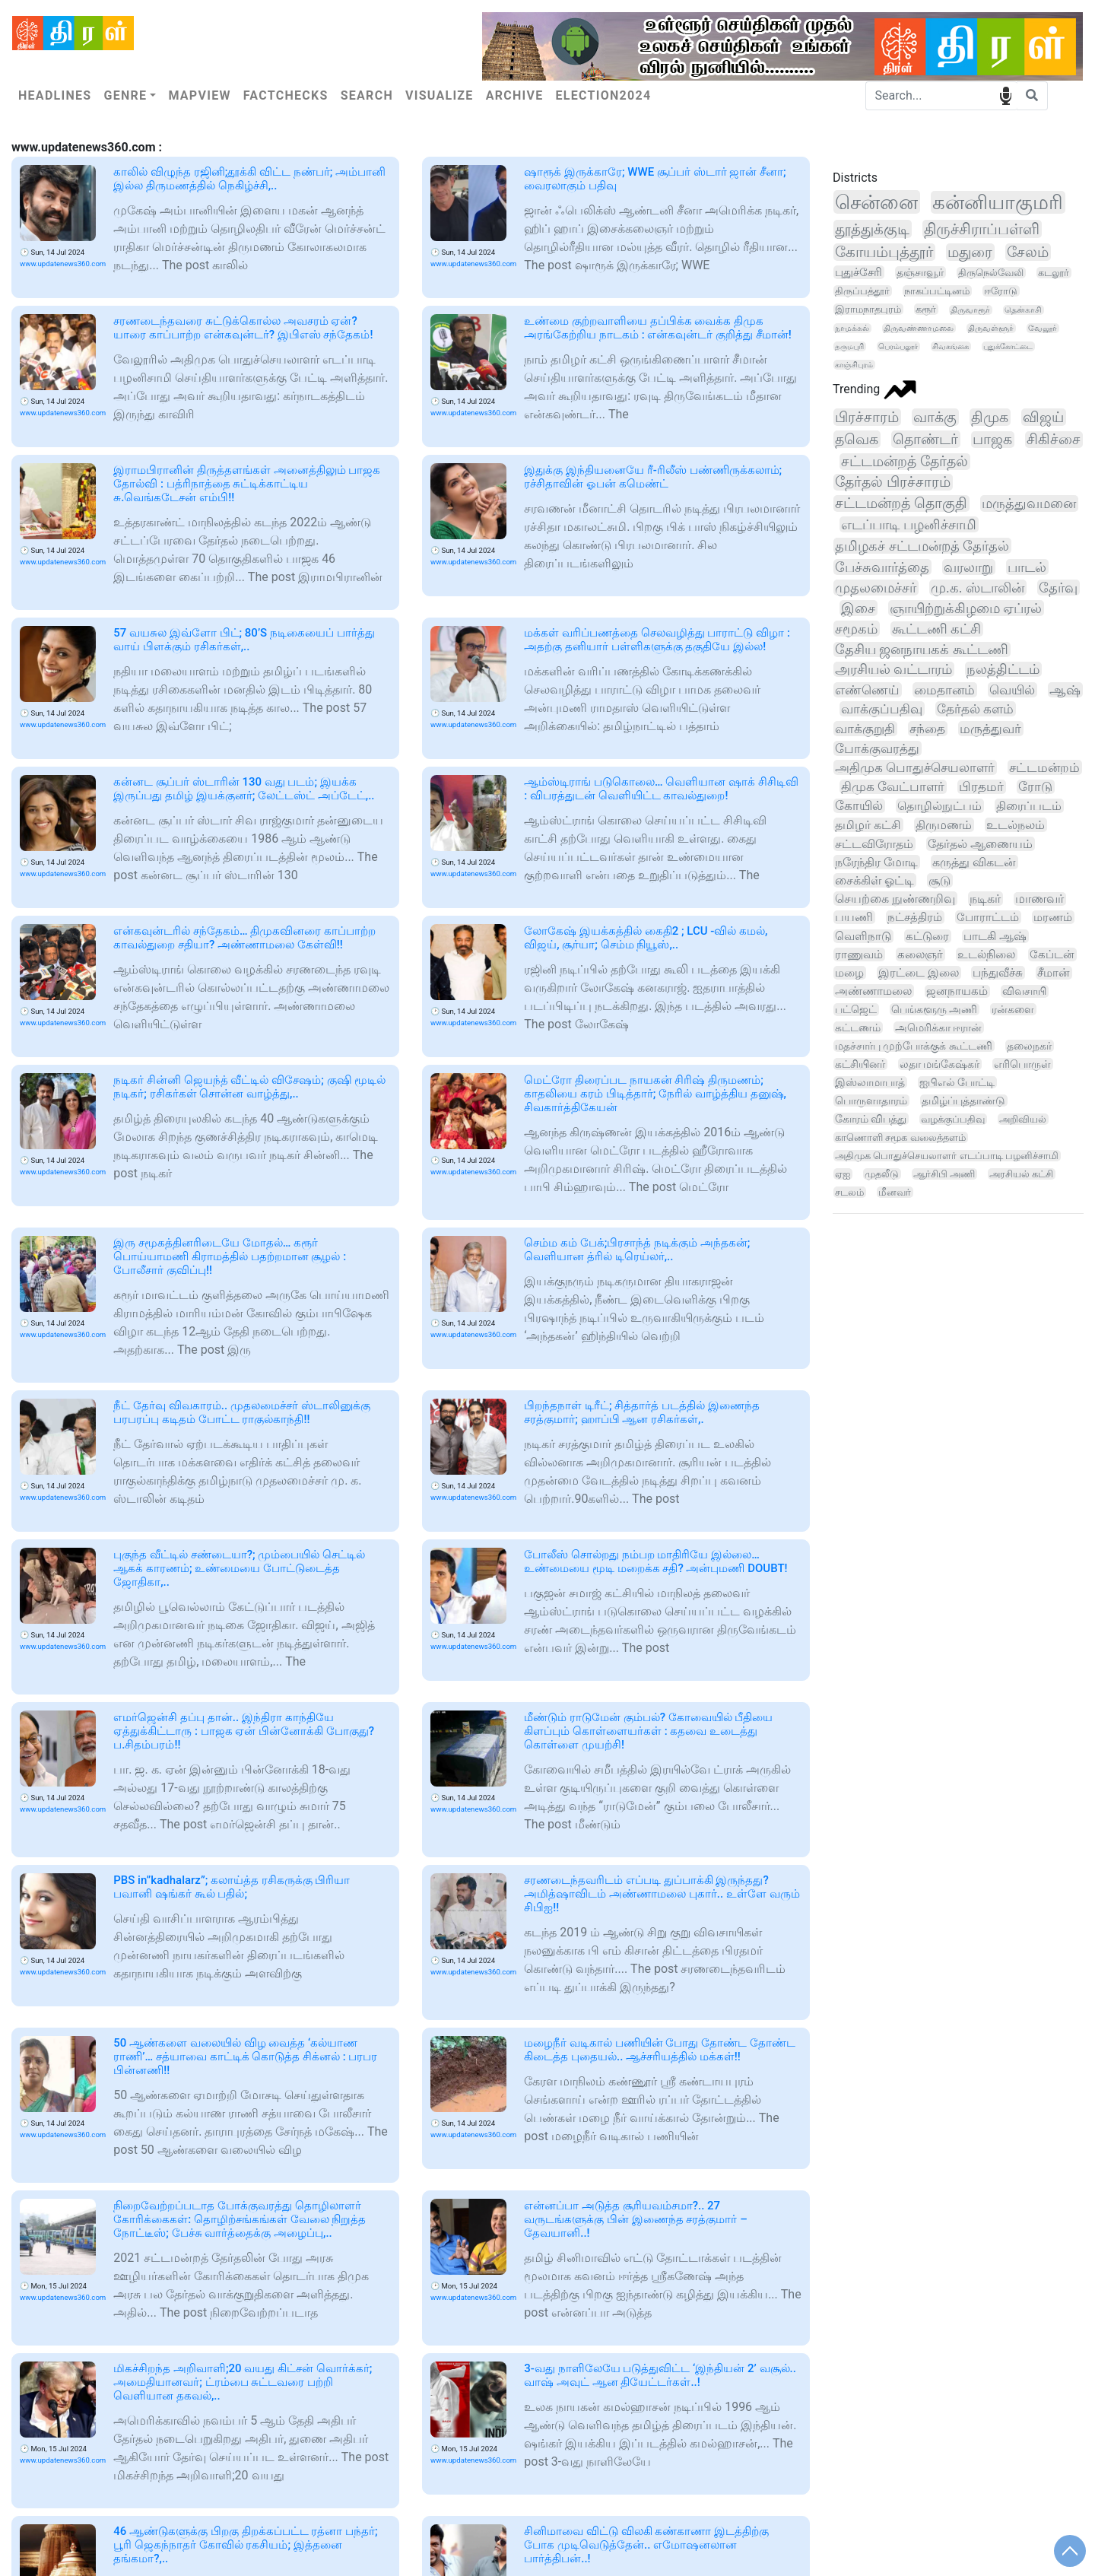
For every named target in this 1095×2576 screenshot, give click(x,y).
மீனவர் (894, 1192)
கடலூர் (1053, 272)
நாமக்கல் (852, 328)
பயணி (854, 917)
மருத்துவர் (990, 728)
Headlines (54, 95)
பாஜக (992, 439)
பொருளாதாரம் (871, 1100)
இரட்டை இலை (918, 973)
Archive (515, 95)
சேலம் (1028, 252)
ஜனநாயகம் (957, 991)
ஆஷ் (1065, 689)
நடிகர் (985, 898)
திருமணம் (944, 825)
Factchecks (285, 95)
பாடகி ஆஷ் (995, 936)
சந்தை (927, 728)
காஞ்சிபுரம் (854, 365)
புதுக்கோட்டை (1008, 346)
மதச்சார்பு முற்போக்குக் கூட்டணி (913, 1046)
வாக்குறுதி (865, 728)
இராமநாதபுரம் (868, 309)
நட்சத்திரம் (914, 917)
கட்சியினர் (860, 1064)
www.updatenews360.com (63, 263)
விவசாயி (1024, 991)
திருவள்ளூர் (991, 328)
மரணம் (1052, 917)
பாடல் (1027, 567)
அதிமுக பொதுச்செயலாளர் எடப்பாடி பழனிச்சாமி (946, 1155)
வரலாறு (968, 567)
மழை (849, 973)
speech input (1005, 95)
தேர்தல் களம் (975, 708)
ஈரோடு (1000, 291)
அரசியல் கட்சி (1021, 1174)
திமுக (989, 417)
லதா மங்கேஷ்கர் (939, 1064)
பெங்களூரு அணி (934, 1009)
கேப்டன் (1052, 954)
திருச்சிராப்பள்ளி (981, 229)
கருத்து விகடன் (974, 862)
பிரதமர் (981, 787)
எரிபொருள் (1022, 1064)
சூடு (939, 880)
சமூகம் (856, 629)
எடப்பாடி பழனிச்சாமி (908, 524)
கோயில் (859, 806)
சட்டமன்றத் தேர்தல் (904, 461)
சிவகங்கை (950, 346)
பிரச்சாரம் (867, 417)
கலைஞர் (920, 954)
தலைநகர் (1029, 1046)
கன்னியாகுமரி (997, 202)
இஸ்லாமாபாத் (870, 1082)
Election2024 (604, 95)
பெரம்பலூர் (898, 346)
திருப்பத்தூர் (862, 291)
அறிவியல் (1022, 1119)
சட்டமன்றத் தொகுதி (901, 503)
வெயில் (1012, 689)
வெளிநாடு (863, 936)
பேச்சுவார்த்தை (882, 567)
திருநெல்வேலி (991, 272)
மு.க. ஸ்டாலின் (977, 588)
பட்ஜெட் (856, 1009)
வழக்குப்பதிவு (953, 1119)
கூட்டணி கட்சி (936, 629)
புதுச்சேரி (858, 272)
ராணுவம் (859, 954)
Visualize (439, 95)
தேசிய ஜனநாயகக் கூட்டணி (921, 649)
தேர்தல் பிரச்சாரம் (893, 482)
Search (367, 95)
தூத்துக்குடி (872, 229)
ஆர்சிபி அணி (944, 1174)
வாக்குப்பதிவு (881, 708)
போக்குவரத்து (877, 748)
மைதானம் (944, 689)
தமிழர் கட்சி (868, 825)
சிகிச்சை (1054, 439)
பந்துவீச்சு (998, 973)
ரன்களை (1013, 1009)
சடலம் (849, 1192)
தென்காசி (1023, 310)
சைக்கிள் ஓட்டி (874, 880)
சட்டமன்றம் (1044, 767)
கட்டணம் (858, 1027)
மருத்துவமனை (1029, 503)
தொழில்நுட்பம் (939, 806)
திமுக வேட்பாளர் (892, 787)
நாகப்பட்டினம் (937, 291)
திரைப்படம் (1029, 806)
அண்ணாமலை (873, 991)
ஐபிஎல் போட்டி (957, 1082)
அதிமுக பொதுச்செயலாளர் (915, 767)
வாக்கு (935, 417)
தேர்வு (1058, 588)
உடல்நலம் (1015, 825)
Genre (125, 95)
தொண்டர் (925, 439)
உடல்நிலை (986, 954)
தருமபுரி (849, 346)
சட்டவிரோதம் (874, 844)
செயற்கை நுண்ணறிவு (895, 898)
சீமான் (1053, 973)
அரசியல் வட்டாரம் (893, 669)
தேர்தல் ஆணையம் (980, 844)
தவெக (856, 439)
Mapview (199, 95)
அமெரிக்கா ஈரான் (938, 1027)
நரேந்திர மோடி (876, 862)
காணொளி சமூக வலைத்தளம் (900, 1137)
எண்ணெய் (867, 689)
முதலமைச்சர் (875, 588)
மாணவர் (1039, 899)
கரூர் (926, 309)
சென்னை (876, 202)
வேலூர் (1042, 328)
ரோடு (1035, 787)
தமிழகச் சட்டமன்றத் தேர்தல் (922, 546)
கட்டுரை (927, 936)
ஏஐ (842, 1174)
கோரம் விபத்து (870, 1119)
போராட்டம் (988, 917)
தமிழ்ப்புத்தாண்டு (963, 1100)
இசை (858, 608)
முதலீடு (882, 1174)
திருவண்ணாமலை (919, 328)
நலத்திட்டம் (1002, 669)
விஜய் (1043, 417)
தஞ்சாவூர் (920, 272)
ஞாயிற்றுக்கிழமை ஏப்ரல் (966, 608)
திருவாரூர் (970, 310)
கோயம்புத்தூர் (884, 252)
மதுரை (969, 252)
